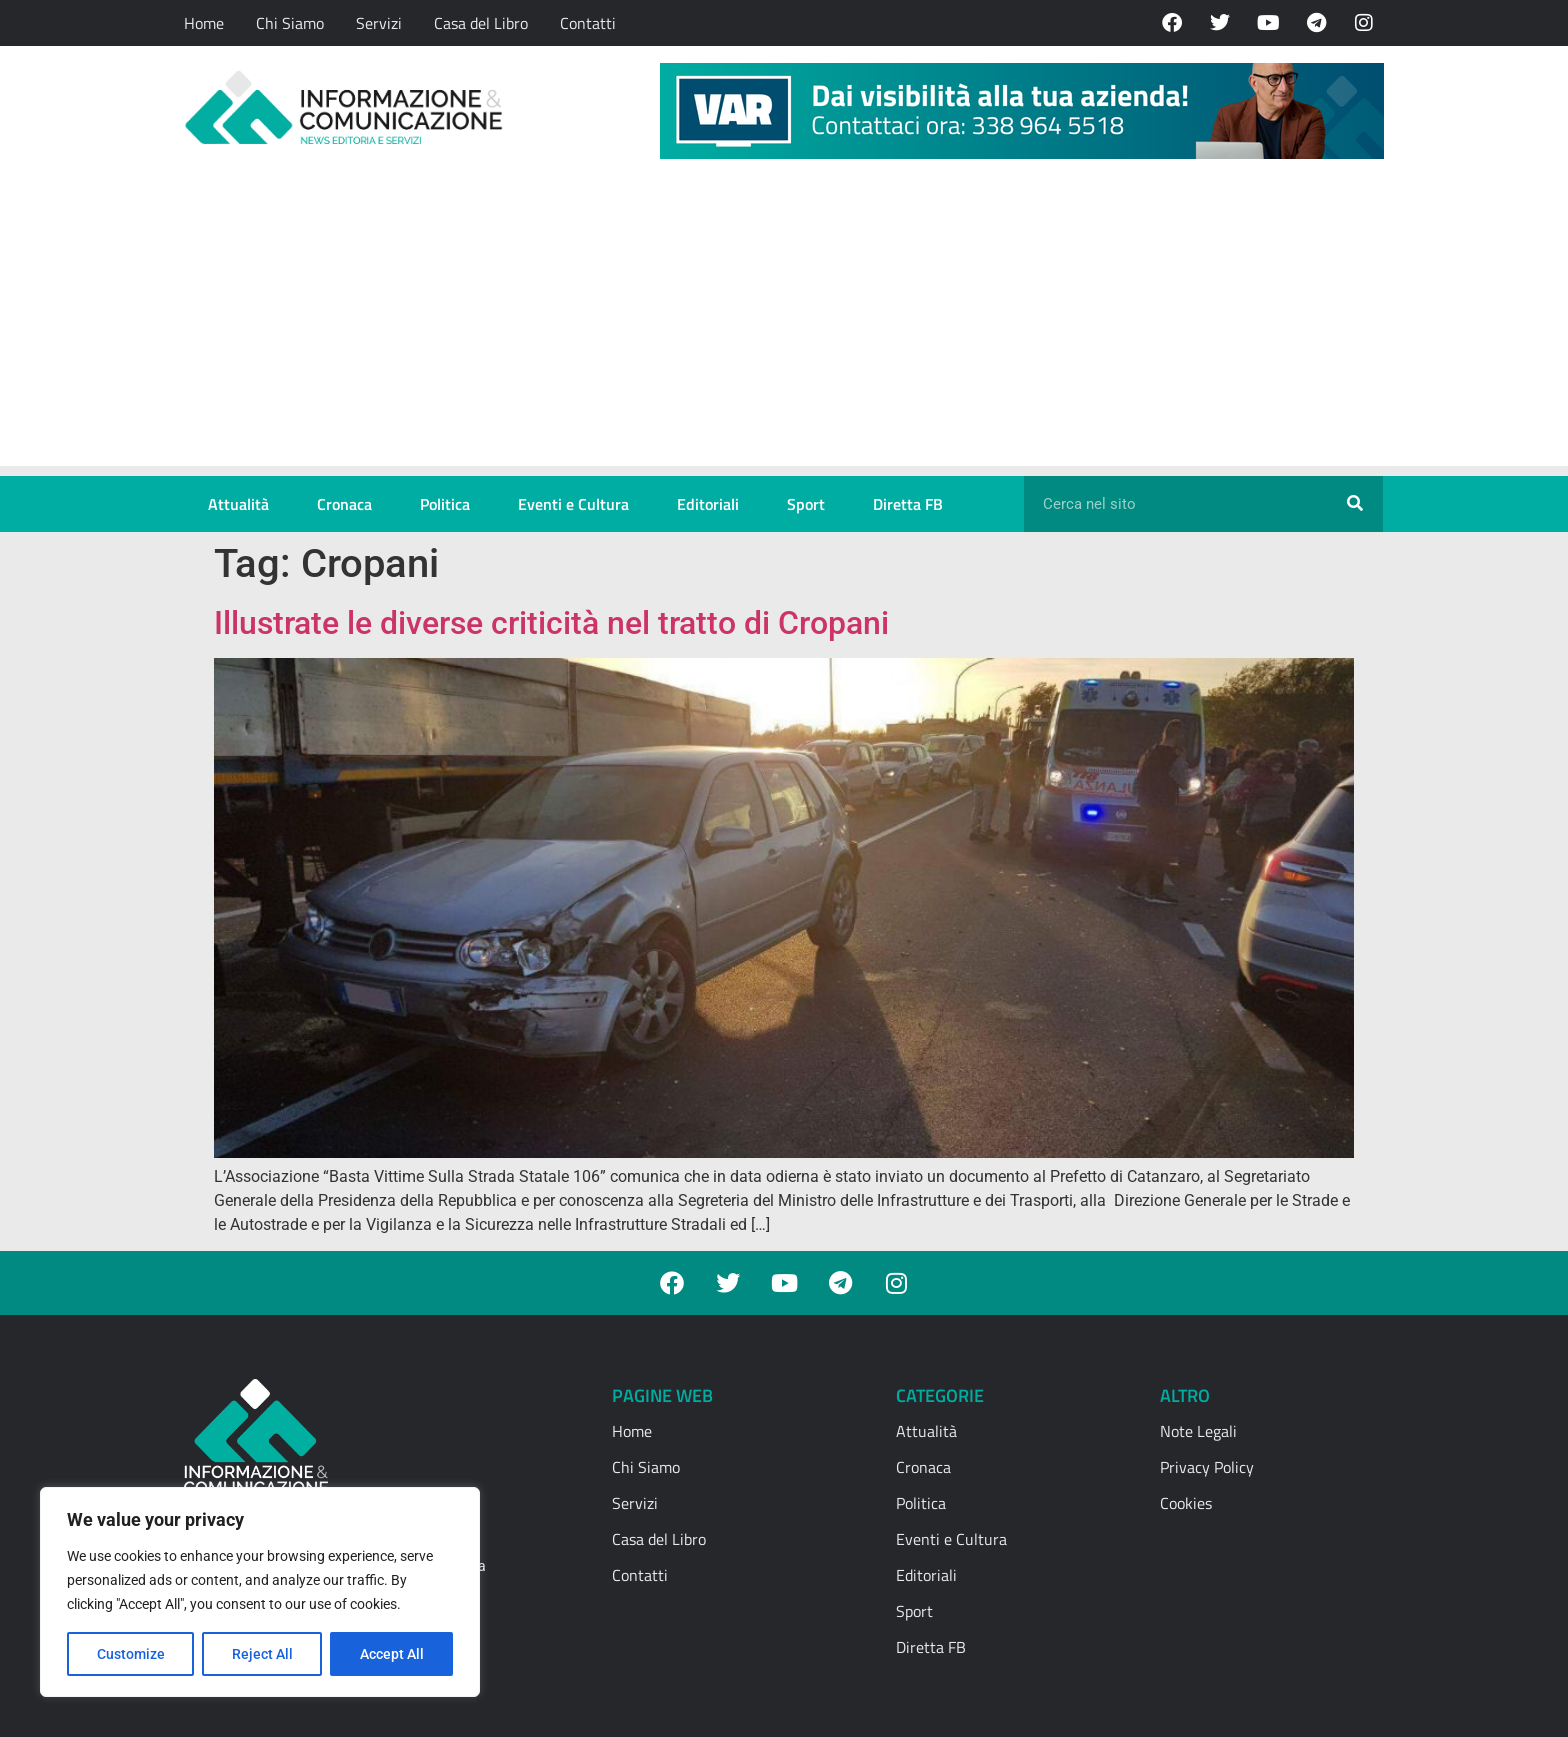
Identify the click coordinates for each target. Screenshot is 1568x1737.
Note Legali (1198, 1431)
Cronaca (344, 504)
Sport (806, 504)
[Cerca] (1355, 504)
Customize (131, 1654)
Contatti (588, 23)
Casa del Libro (481, 23)
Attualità (238, 504)
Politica (445, 504)
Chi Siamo (290, 23)
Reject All (262, 1654)
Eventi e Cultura (573, 504)
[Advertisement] (784, 326)
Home (204, 23)
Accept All (392, 1654)
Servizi (379, 23)
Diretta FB (908, 504)
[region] (260, 1592)
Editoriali (708, 504)
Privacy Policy (1207, 1467)
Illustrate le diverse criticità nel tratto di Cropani (551, 623)
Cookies (1186, 1503)
